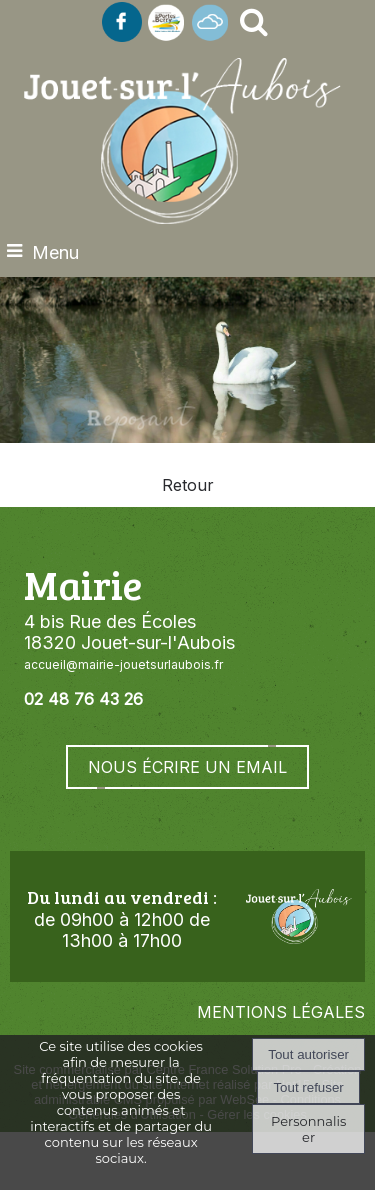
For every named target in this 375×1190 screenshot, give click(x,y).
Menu (55, 252)
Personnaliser (308, 1129)
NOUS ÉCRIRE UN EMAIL (187, 767)
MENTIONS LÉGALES (281, 1012)
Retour (188, 485)
